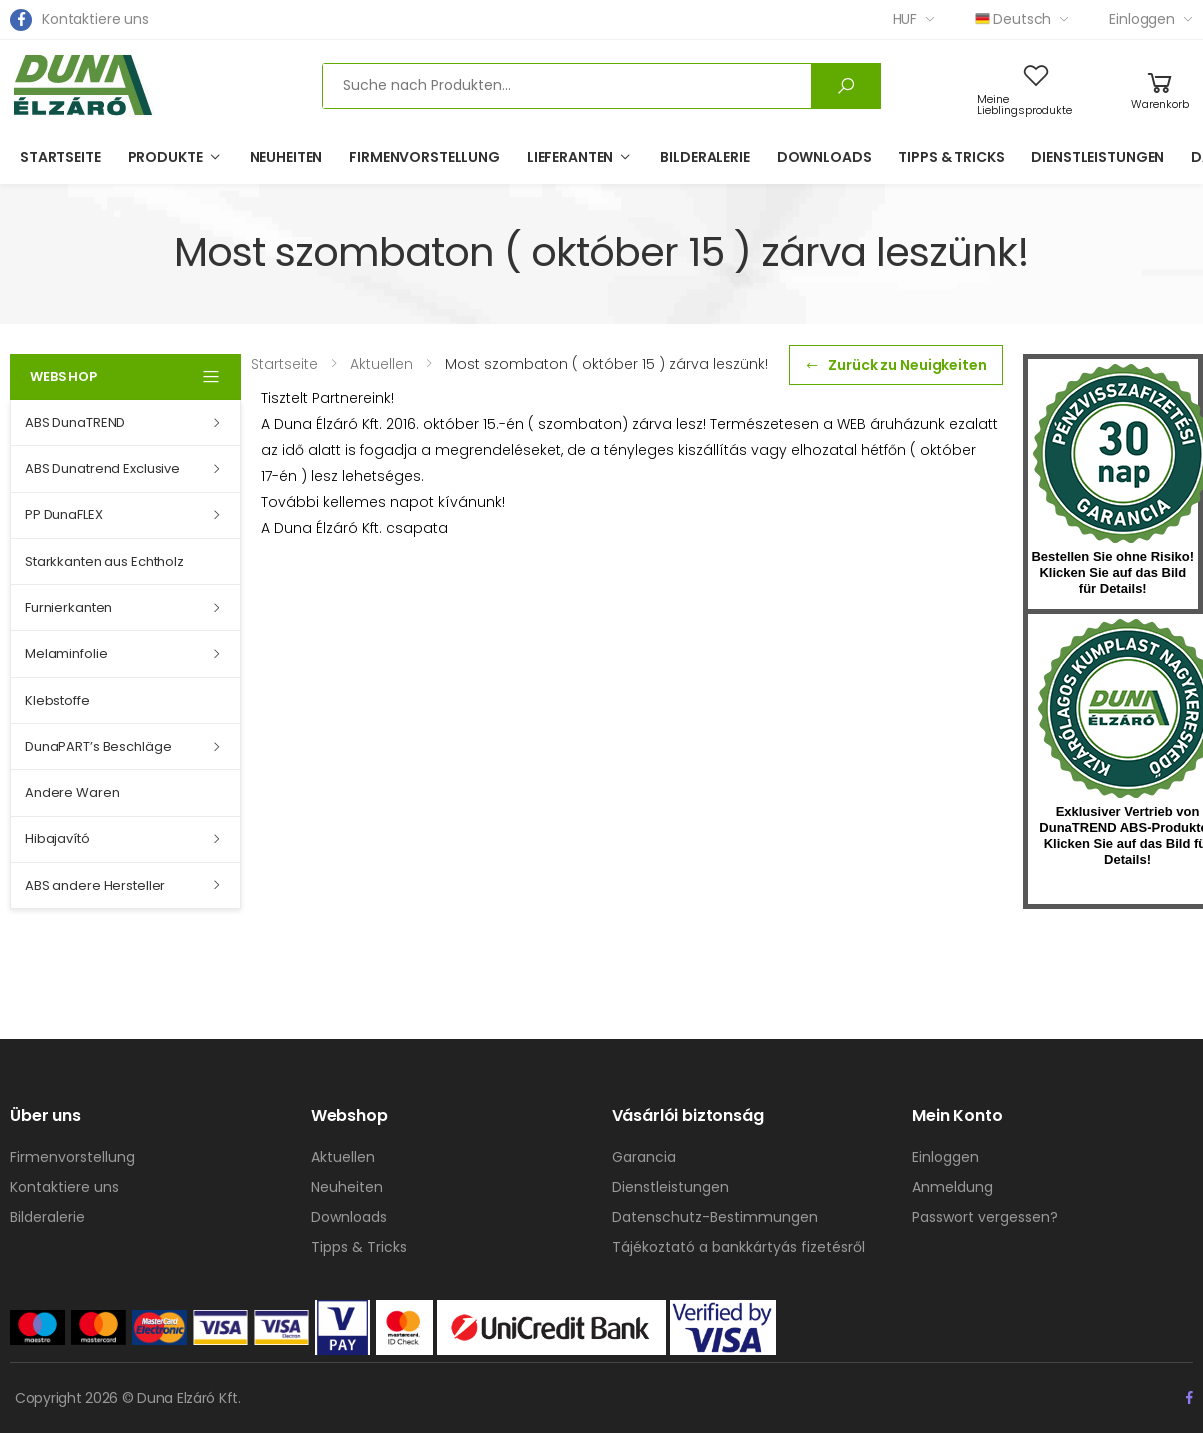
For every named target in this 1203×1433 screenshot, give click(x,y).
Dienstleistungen (1097, 157)
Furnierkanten (68, 607)
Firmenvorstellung (424, 157)
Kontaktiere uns (95, 19)
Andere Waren (72, 792)
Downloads (824, 157)
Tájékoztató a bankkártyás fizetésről (738, 1247)
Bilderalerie (704, 157)
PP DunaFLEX (64, 514)
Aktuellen (343, 1157)
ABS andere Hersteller (95, 885)
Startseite (60, 157)
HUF (905, 19)
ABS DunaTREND (75, 422)
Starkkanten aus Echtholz (104, 561)
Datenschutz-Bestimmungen (715, 1217)
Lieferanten (570, 157)
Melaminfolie (66, 653)
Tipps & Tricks (951, 157)
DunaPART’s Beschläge (98, 746)
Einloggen (1142, 19)
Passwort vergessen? (985, 1217)
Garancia (644, 1157)
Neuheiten (286, 157)
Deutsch (1013, 19)
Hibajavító (57, 838)
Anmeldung (952, 1187)
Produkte (165, 157)
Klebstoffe (57, 700)
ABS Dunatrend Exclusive (102, 468)
